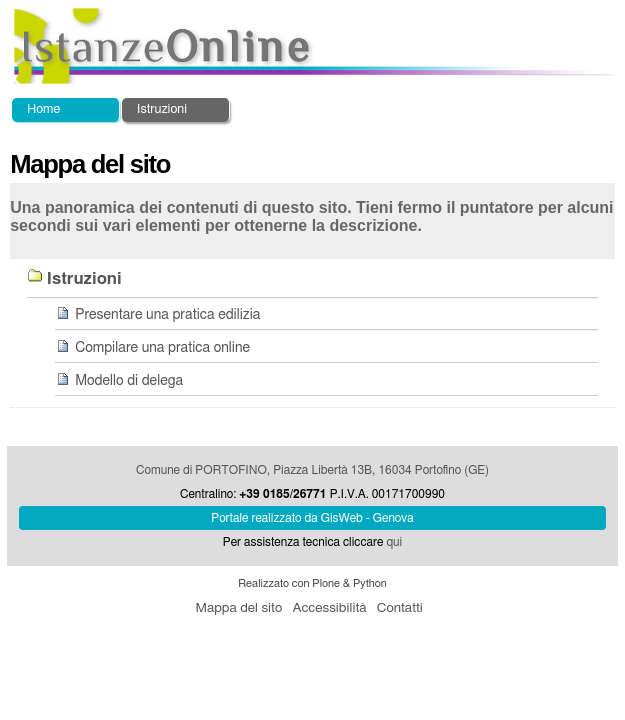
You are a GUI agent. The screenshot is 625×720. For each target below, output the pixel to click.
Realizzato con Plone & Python (312, 583)
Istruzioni (162, 109)
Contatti (400, 608)
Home (43, 109)
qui (394, 542)
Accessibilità (329, 608)
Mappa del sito (238, 608)
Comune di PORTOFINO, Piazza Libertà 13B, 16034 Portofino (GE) (312, 470)
